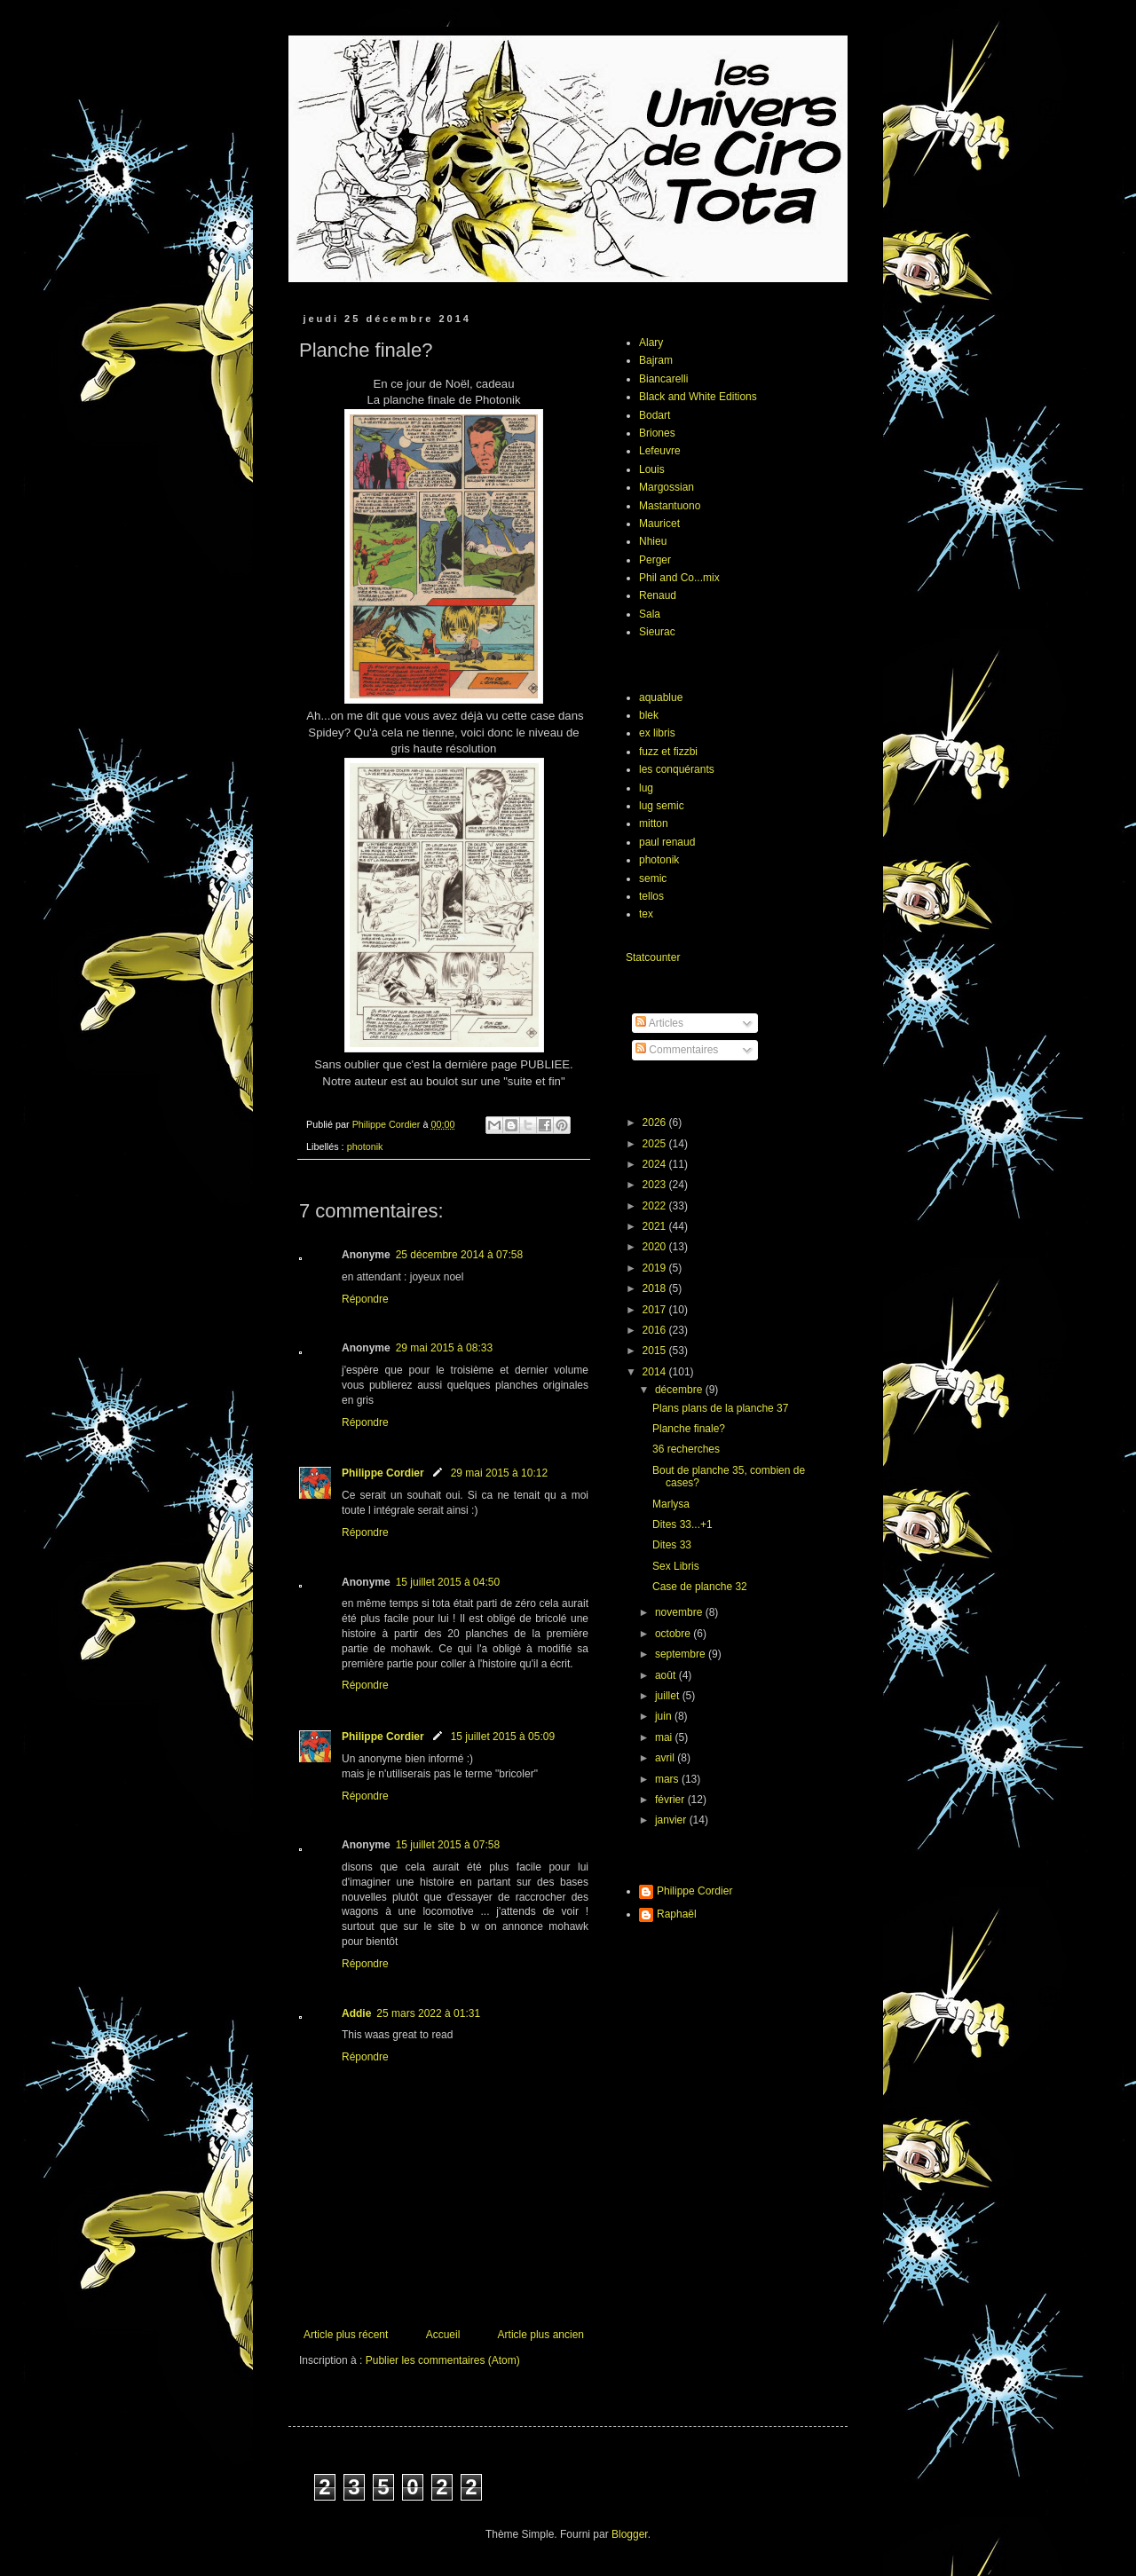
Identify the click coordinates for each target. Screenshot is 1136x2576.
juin (664, 1716)
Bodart (654, 415)
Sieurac (657, 632)
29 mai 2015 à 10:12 (499, 1473)
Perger (655, 560)
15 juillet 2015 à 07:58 (448, 1845)
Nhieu (653, 541)
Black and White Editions (698, 396)
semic (653, 878)
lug (646, 788)
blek (649, 715)
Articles (659, 1023)
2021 (656, 1226)
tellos (651, 896)
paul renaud (667, 842)
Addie (356, 2013)
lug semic (661, 806)
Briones (657, 433)
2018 (656, 1288)
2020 (656, 1247)
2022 (656, 1206)
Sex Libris (675, 1566)
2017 (656, 1310)
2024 (656, 1164)
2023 (656, 1184)
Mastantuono (669, 506)
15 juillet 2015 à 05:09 (503, 1736)
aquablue (660, 697)
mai (665, 1737)
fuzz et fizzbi (668, 751)
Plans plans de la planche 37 (720, 1408)
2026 (656, 1122)
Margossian (666, 487)
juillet (668, 1696)
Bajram (656, 360)
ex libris (657, 733)
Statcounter (653, 957)
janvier (672, 1820)
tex (646, 914)
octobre (674, 1633)
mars (668, 1779)
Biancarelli (663, 379)
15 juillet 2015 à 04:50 (448, 1582)
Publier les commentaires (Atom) (443, 2360)
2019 (656, 1268)
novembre (680, 1612)
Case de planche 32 (699, 1586)
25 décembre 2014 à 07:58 (459, 1255)
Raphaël (677, 1914)
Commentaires (676, 1050)
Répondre (365, 1299)
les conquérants (676, 769)
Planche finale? (688, 1428)
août (667, 1675)
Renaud (657, 595)
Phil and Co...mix (679, 577)
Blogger (629, 2534)
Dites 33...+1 (682, 1524)
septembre (681, 1654)
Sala (649, 614)
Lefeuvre (660, 451)
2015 (656, 1350)
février (671, 1799)
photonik (365, 1146)
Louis (652, 469)
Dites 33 (671, 1545)
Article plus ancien (541, 2334)
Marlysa (671, 1504)
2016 (656, 1330)
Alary (651, 342)
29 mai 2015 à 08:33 (444, 1348)
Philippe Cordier (383, 1473)
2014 (656, 1372)
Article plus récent (346, 2334)
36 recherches (686, 1449)
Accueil (443, 2334)
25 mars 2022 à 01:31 (428, 2013)
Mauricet (659, 523)
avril (666, 1758)
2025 (656, 1144)
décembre (680, 1389)
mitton (653, 823)
